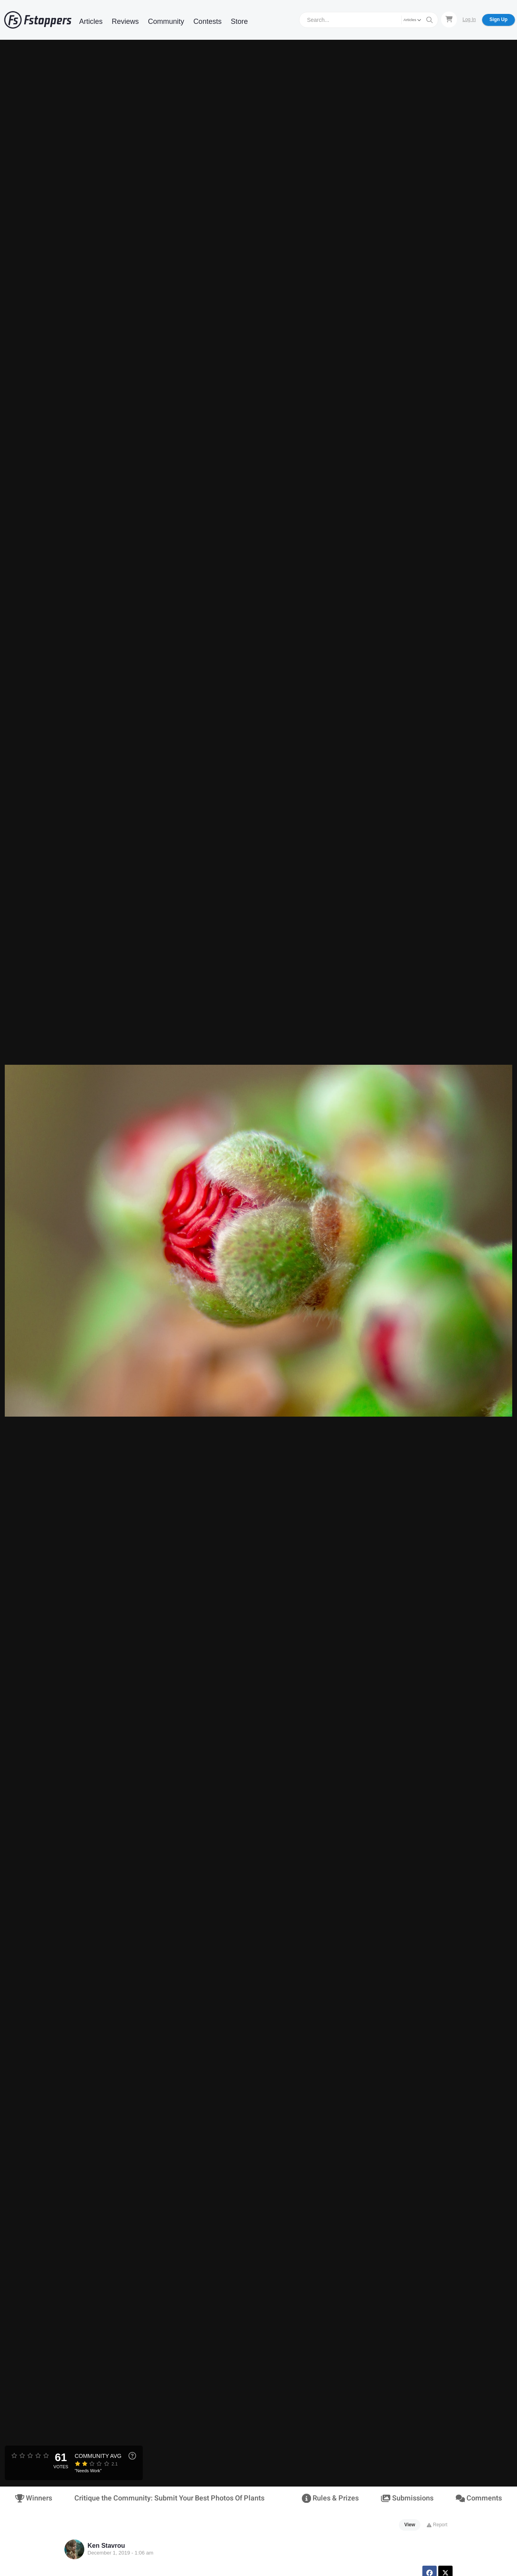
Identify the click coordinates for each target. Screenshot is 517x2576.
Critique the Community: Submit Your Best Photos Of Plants (169, 2498)
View (409, 2524)
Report (437, 2524)
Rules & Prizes (330, 2498)
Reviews (125, 21)
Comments (479, 2498)
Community (166, 21)
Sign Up (498, 19)
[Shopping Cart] (449, 19)
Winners (33, 2498)
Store (239, 21)
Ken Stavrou (106, 2545)
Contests (207, 21)
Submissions (407, 2498)
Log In (469, 19)
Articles (91, 21)
